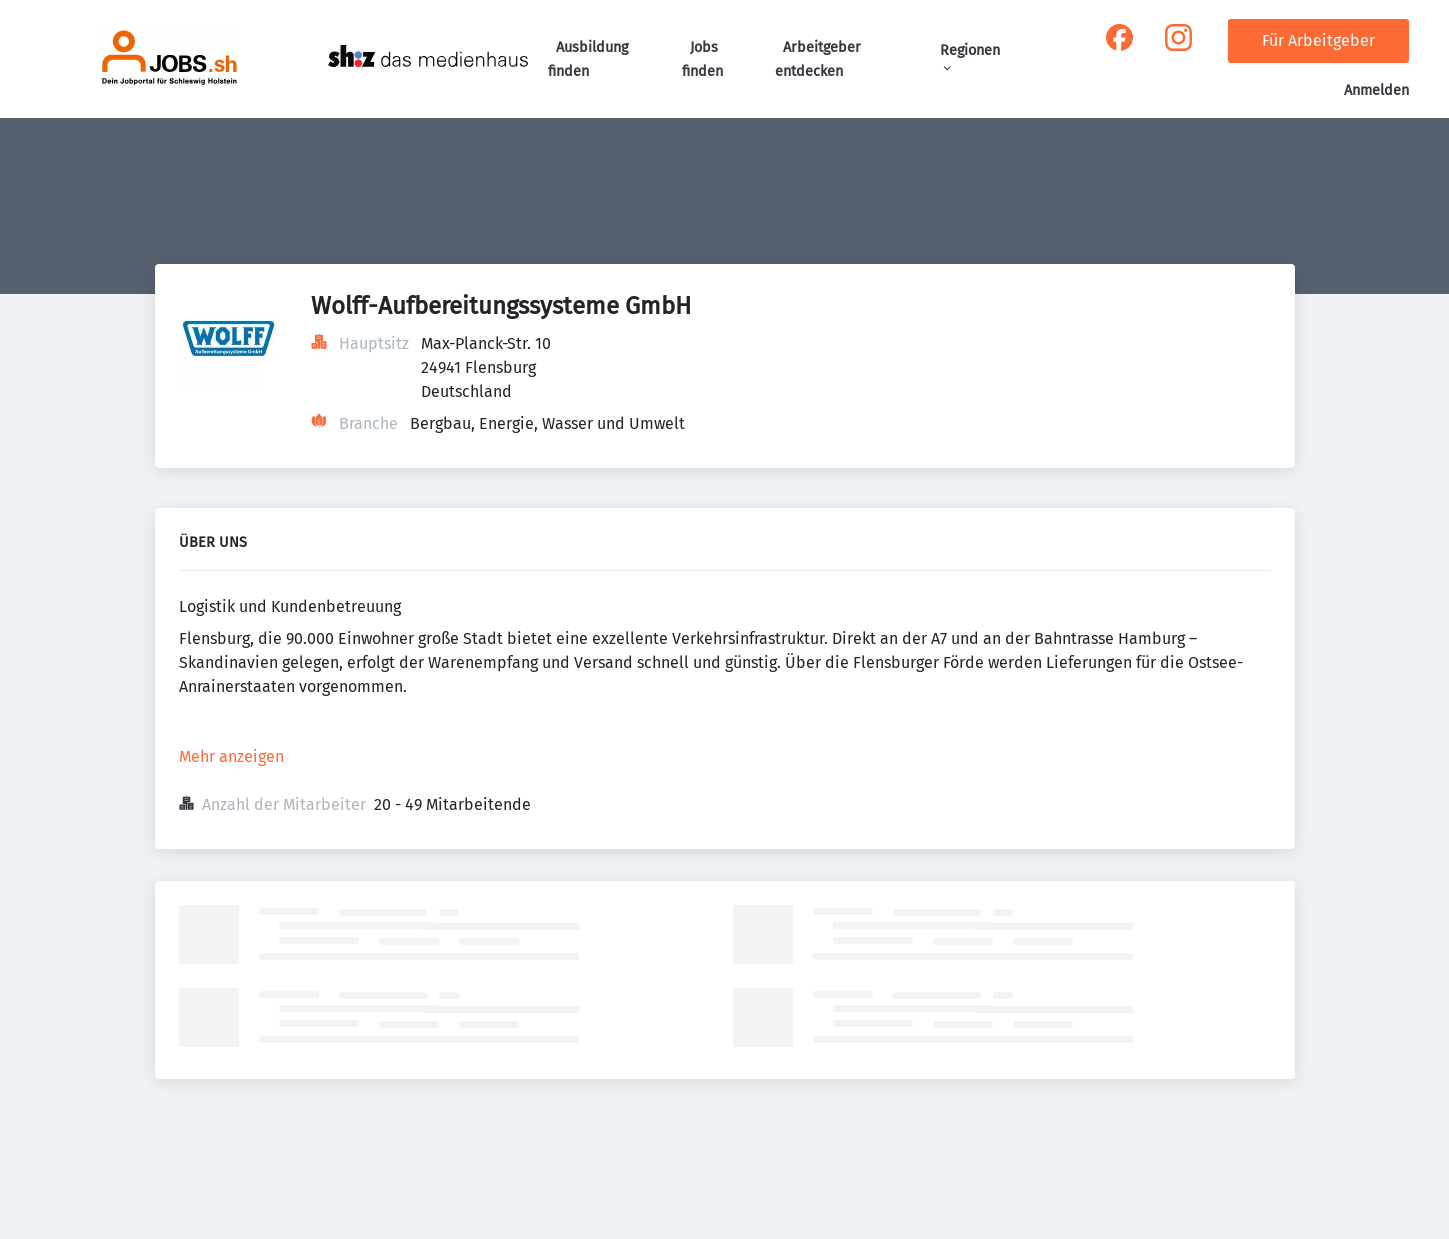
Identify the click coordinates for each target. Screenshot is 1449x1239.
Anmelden (1376, 90)
